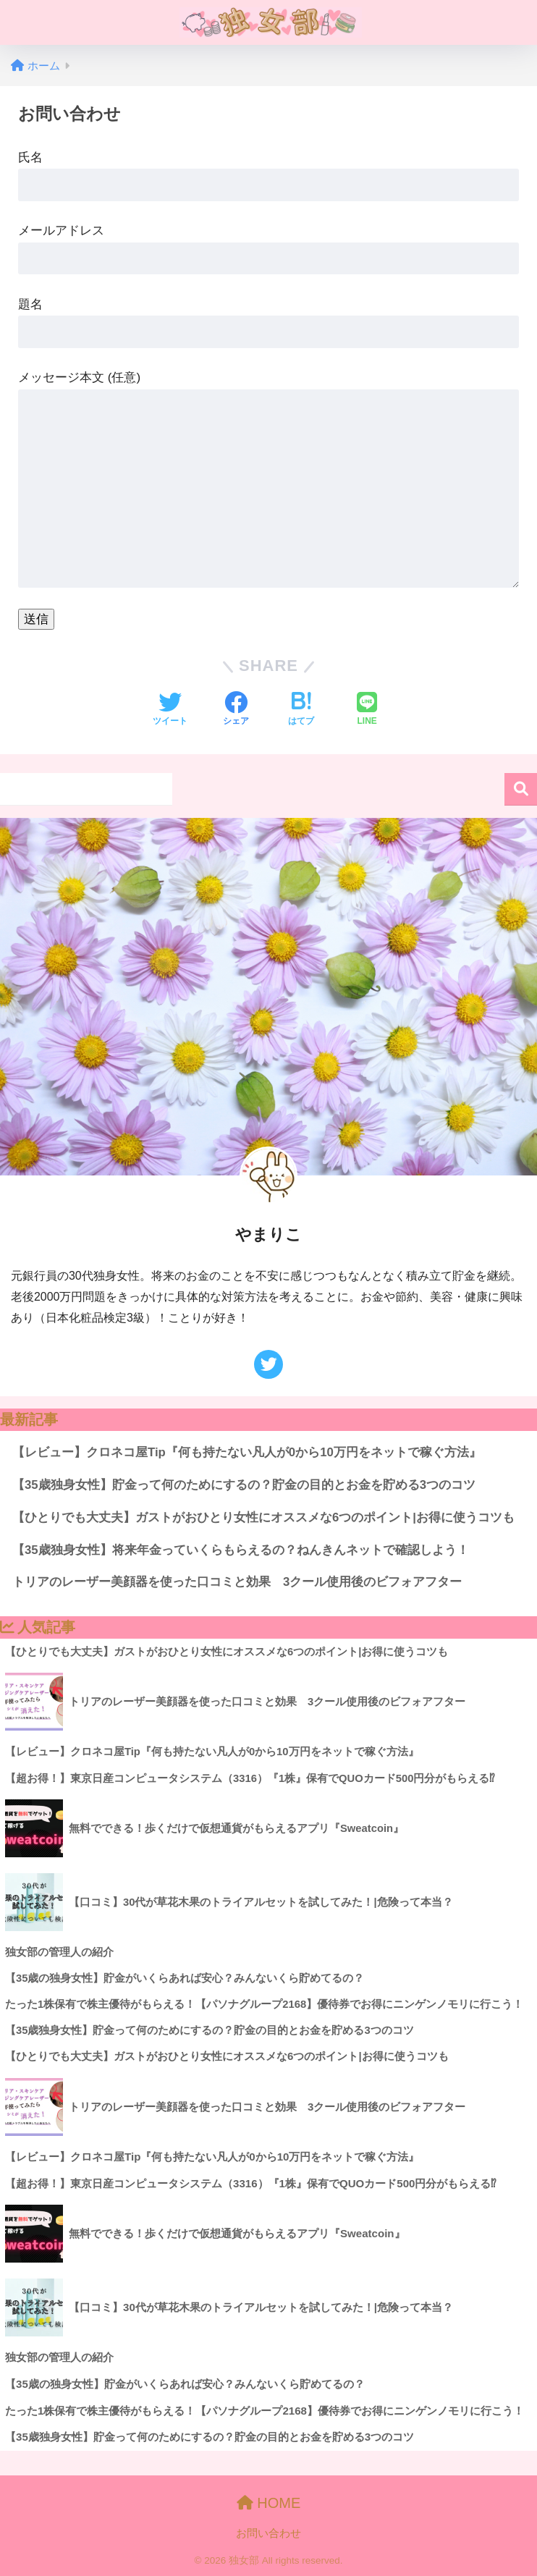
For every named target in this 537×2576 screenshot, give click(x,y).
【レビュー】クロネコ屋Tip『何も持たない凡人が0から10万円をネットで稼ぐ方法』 (246, 1452)
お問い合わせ (268, 2533)
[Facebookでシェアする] (236, 710)
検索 (520, 789)
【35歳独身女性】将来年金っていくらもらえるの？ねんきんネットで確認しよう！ (240, 1550)
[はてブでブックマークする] (301, 710)
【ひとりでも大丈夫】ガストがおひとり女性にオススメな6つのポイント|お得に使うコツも (263, 1517)
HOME (269, 2503)
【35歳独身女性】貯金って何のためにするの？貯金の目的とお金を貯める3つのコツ (243, 1485)
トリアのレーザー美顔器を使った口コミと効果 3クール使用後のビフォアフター (237, 1582)
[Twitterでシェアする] (170, 710)
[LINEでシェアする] (367, 710)
